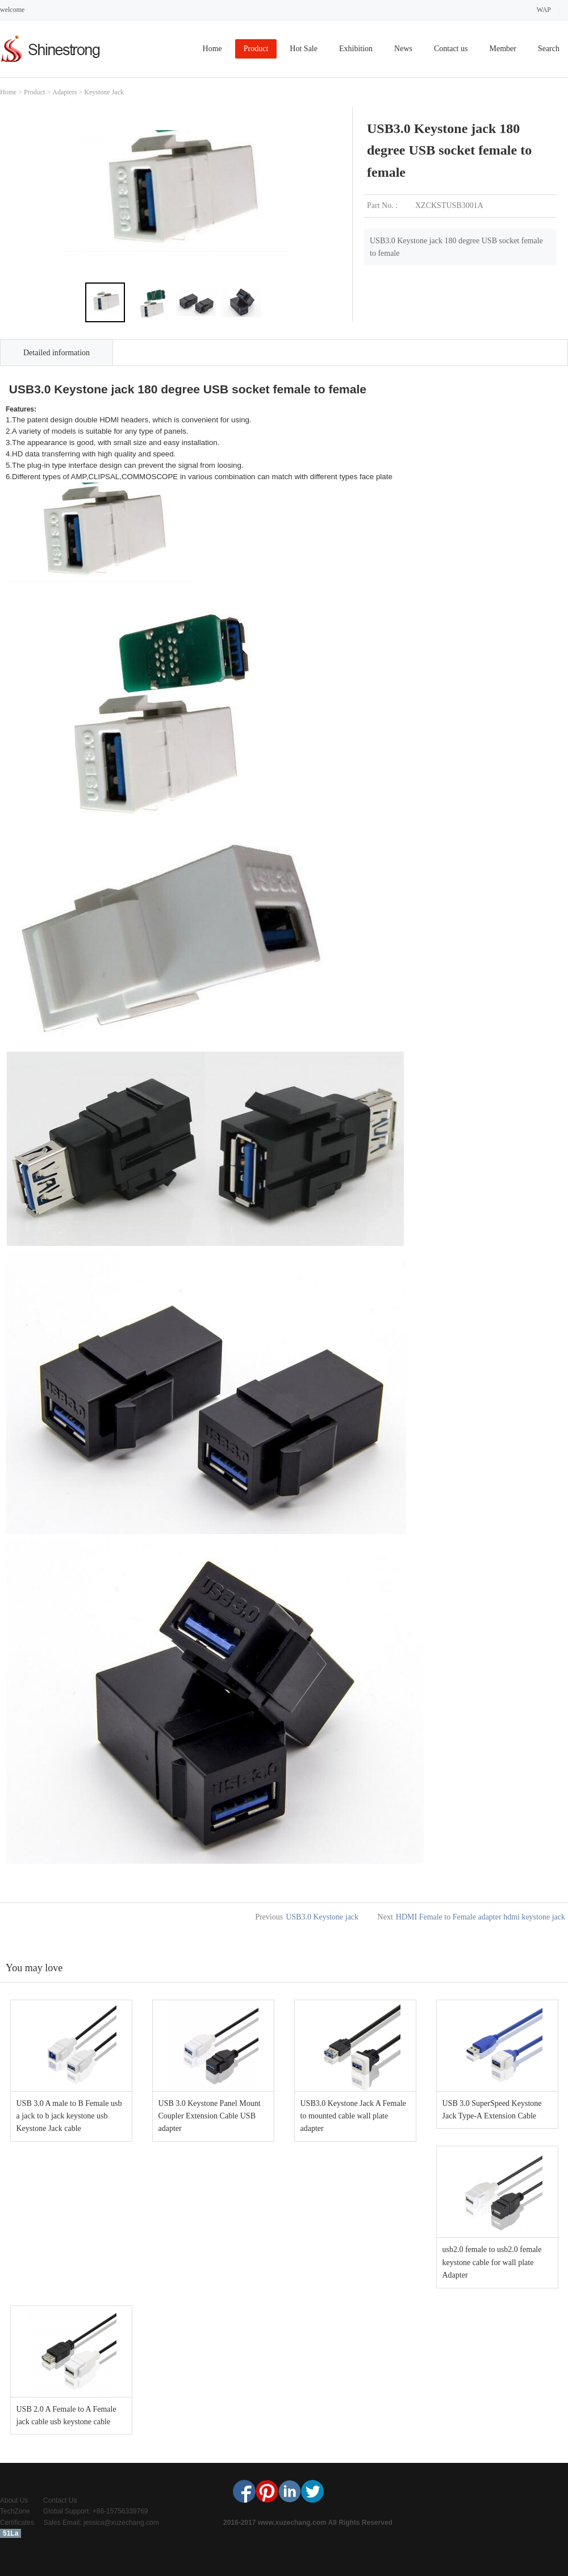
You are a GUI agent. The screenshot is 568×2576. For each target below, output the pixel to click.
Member (502, 48)
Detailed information (56, 352)
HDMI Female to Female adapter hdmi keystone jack (480, 1917)
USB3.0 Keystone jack (322, 1917)
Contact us (451, 48)
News (403, 48)
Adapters (64, 92)
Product (256, 48)
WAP (544, 10)
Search (548, 48)
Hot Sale (304, 48)
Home (212, 48)
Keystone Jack (104, 92)
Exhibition (356, 48)
